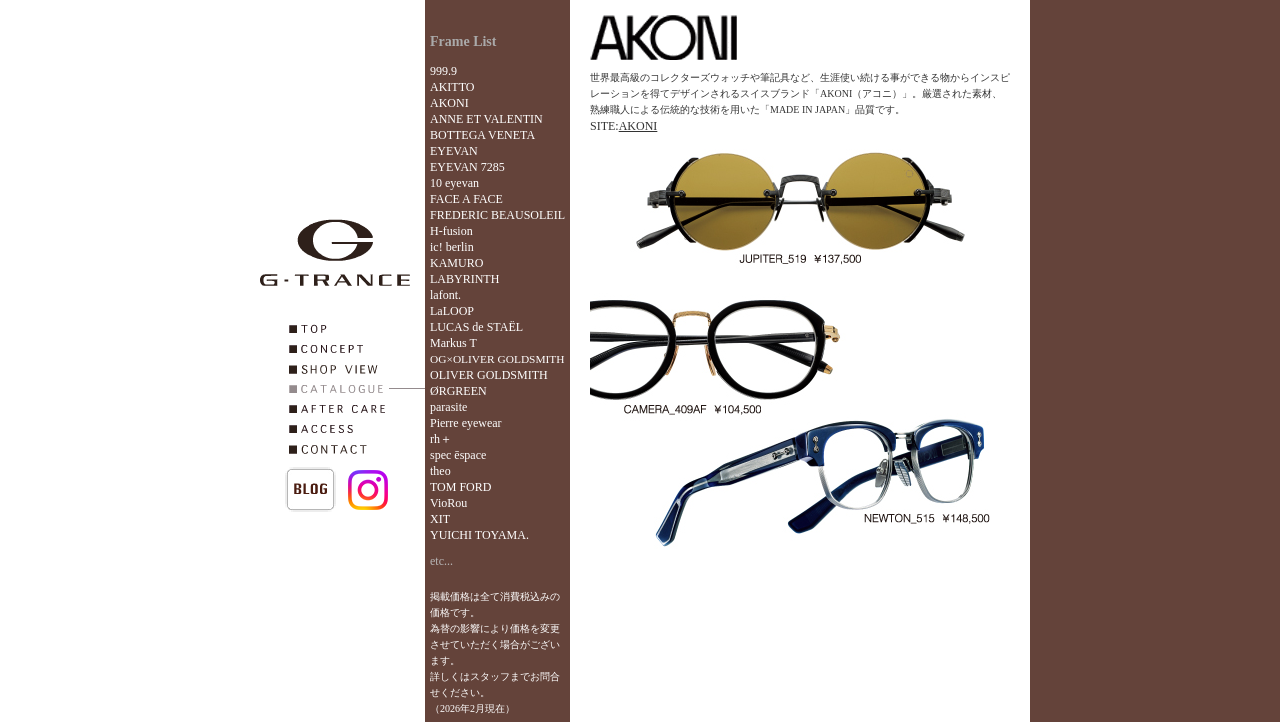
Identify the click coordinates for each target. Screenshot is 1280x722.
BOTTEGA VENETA (482, 135)
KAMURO (456, 263)
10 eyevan (454, 183)
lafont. (445, 295)
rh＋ (441, 439)
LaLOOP (452, 311)
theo (440, 471)
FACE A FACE (466, 199)
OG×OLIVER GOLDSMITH (497, 359)
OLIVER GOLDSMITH (489, 375)
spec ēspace (458, 455)
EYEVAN (454, 151)
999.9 (443, 71)
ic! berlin (452, 247)
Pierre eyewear (466, 423)
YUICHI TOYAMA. (479, 535)
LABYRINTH (464, 279)
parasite (448, 407)
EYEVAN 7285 (467, 167)
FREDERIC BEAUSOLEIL (497, 215)
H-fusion (451, 231)
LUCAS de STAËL (476, 327)
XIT (440, 519)
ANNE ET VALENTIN (486, 119)
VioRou (448, 503)
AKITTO (452, 87)
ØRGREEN (458, 391)
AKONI (449, 103)
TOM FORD (460, 487)
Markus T (453, 343)
